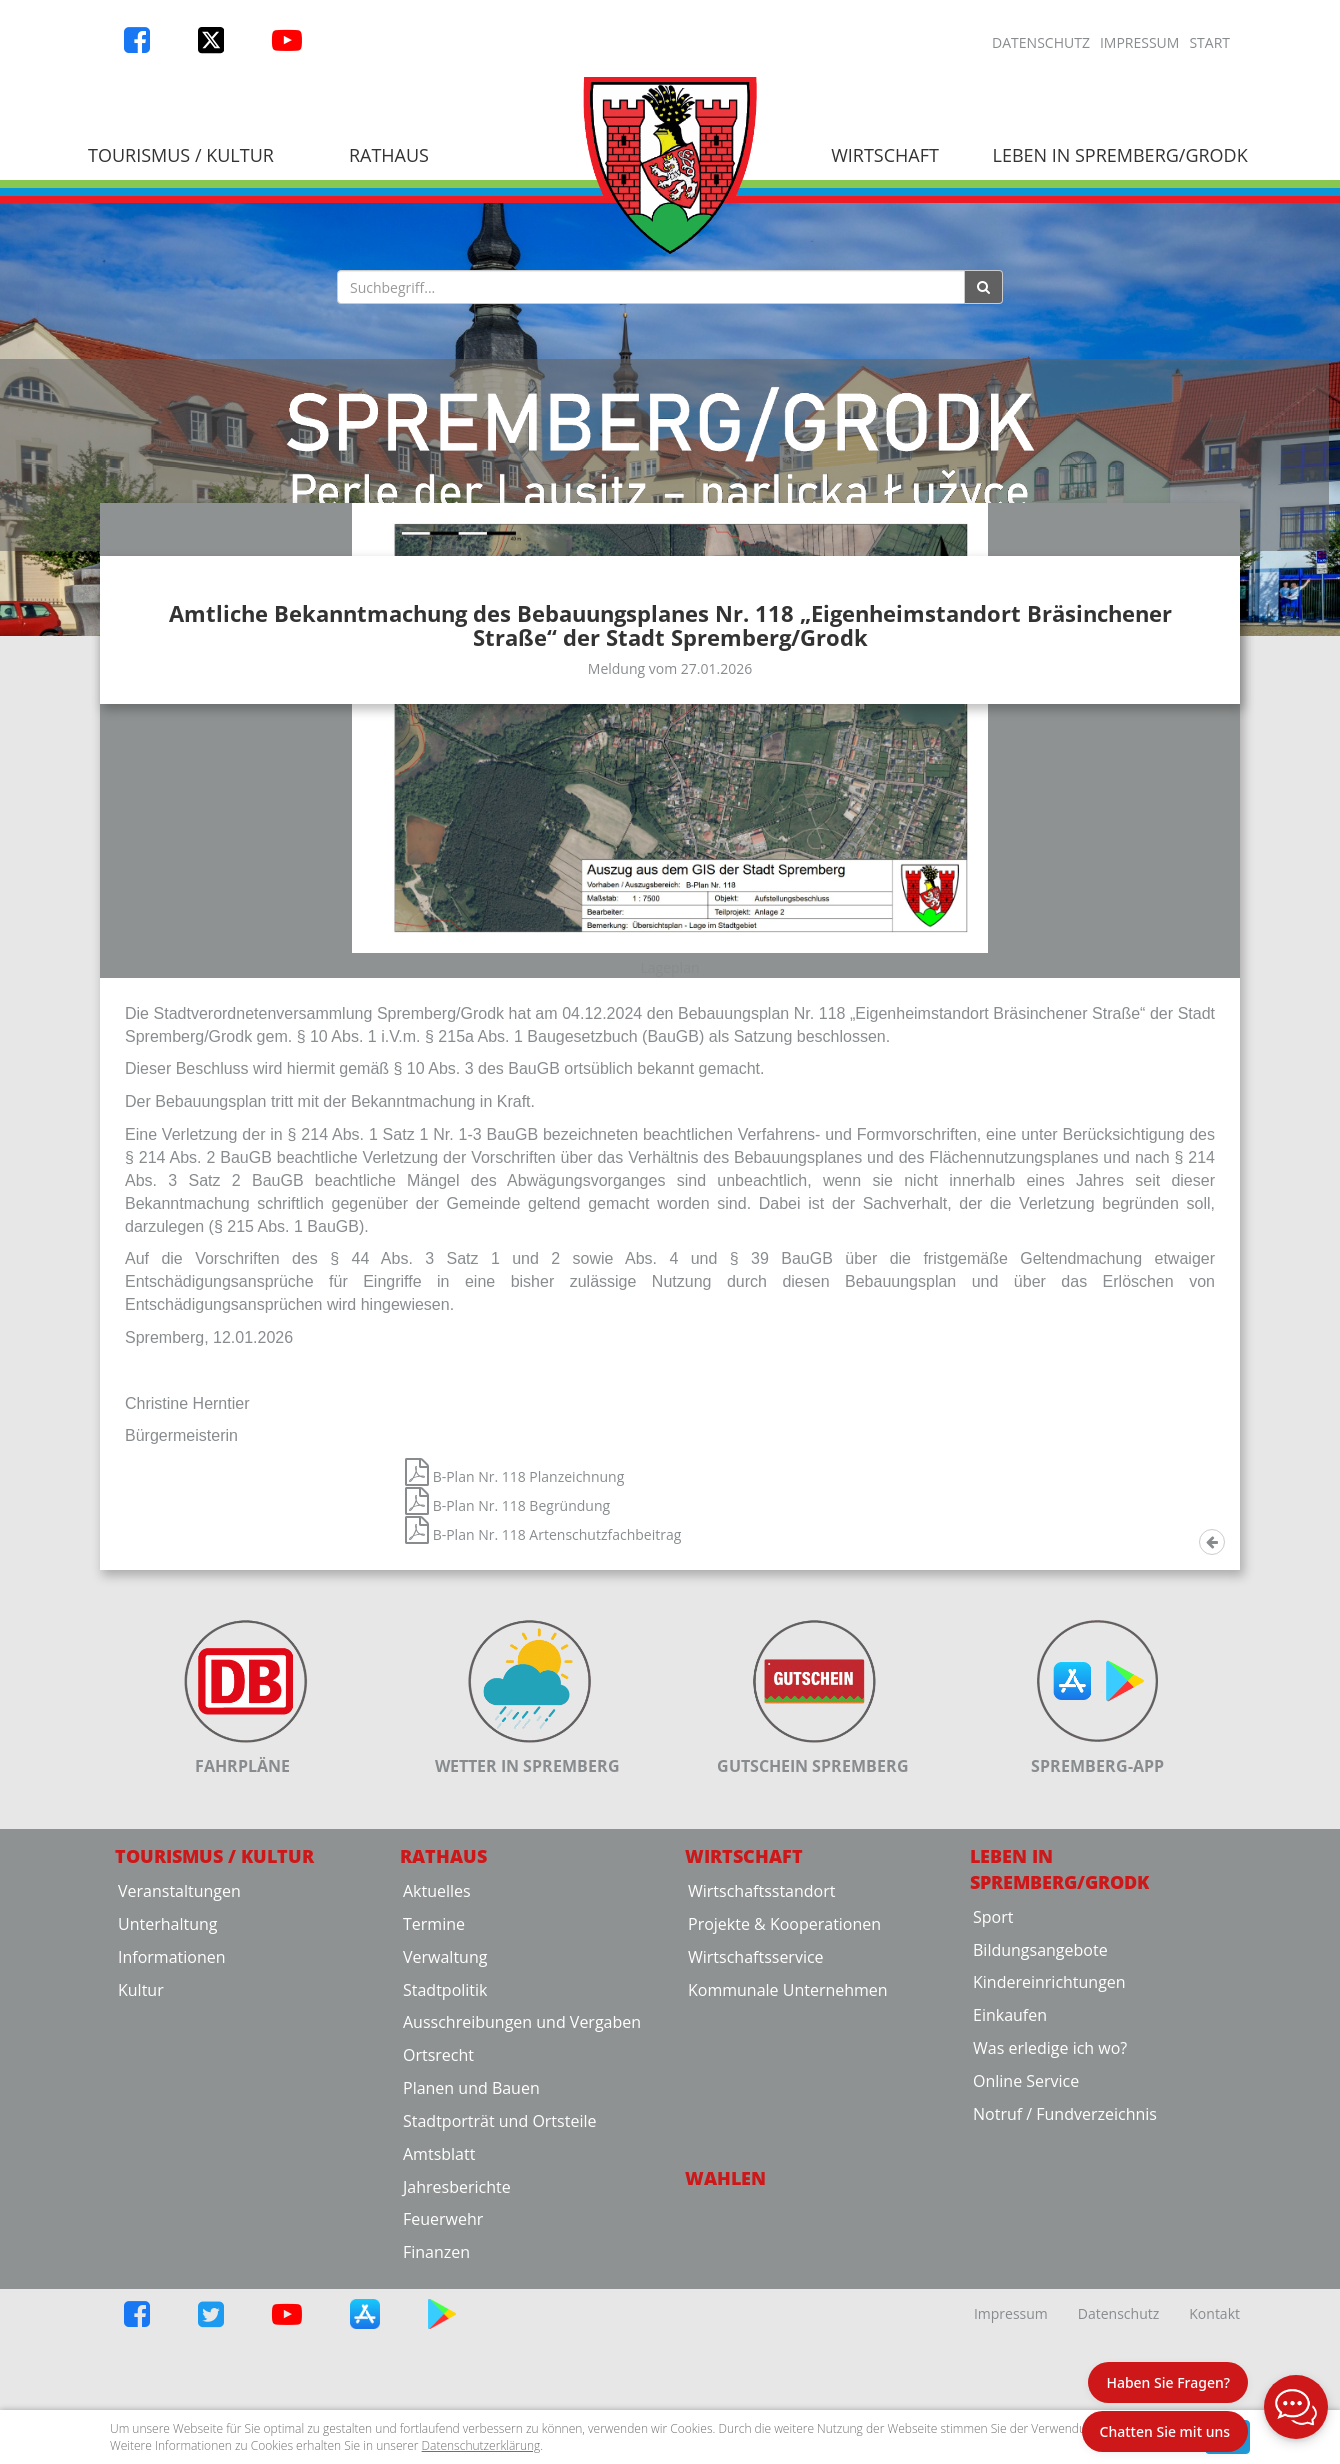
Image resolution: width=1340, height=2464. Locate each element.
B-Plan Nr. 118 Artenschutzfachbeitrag (543, 1737)
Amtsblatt (439, 2356)
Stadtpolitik (445, 2192)
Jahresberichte (457, 2389)
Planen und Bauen (471, 2291)
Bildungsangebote (1040, 2152)
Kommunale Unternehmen (788, 2192)
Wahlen (725, 2380)
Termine (434, 2126)
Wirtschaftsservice (756, 2159)
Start (1209, 42)
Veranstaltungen (179, 2093)
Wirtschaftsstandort (761, 2093)
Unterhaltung (167, 2126)
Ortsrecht (438, 2258)
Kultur (141, 2192)
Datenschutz (1041, 42)
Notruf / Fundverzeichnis (1065, 2316)
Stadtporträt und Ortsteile (499, 2323)
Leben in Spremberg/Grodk (1119, 155)
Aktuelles (437, 2093)
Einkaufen (1010, 2218)
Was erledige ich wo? (1050, 2251)
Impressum (1140, 42)
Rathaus (389, 155)
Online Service (1026, 2283)
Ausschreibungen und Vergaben (522, 2225)
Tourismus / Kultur (181, 155)
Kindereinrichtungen (1049, 2185)
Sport (993, 2119)
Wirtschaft (885, 155)
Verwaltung (445, 2159)
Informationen (172, 2159)
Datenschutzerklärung (481, 2445)
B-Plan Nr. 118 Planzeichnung (514, 1679)
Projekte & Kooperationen (784, 2126)
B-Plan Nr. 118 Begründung (507, 1708)
